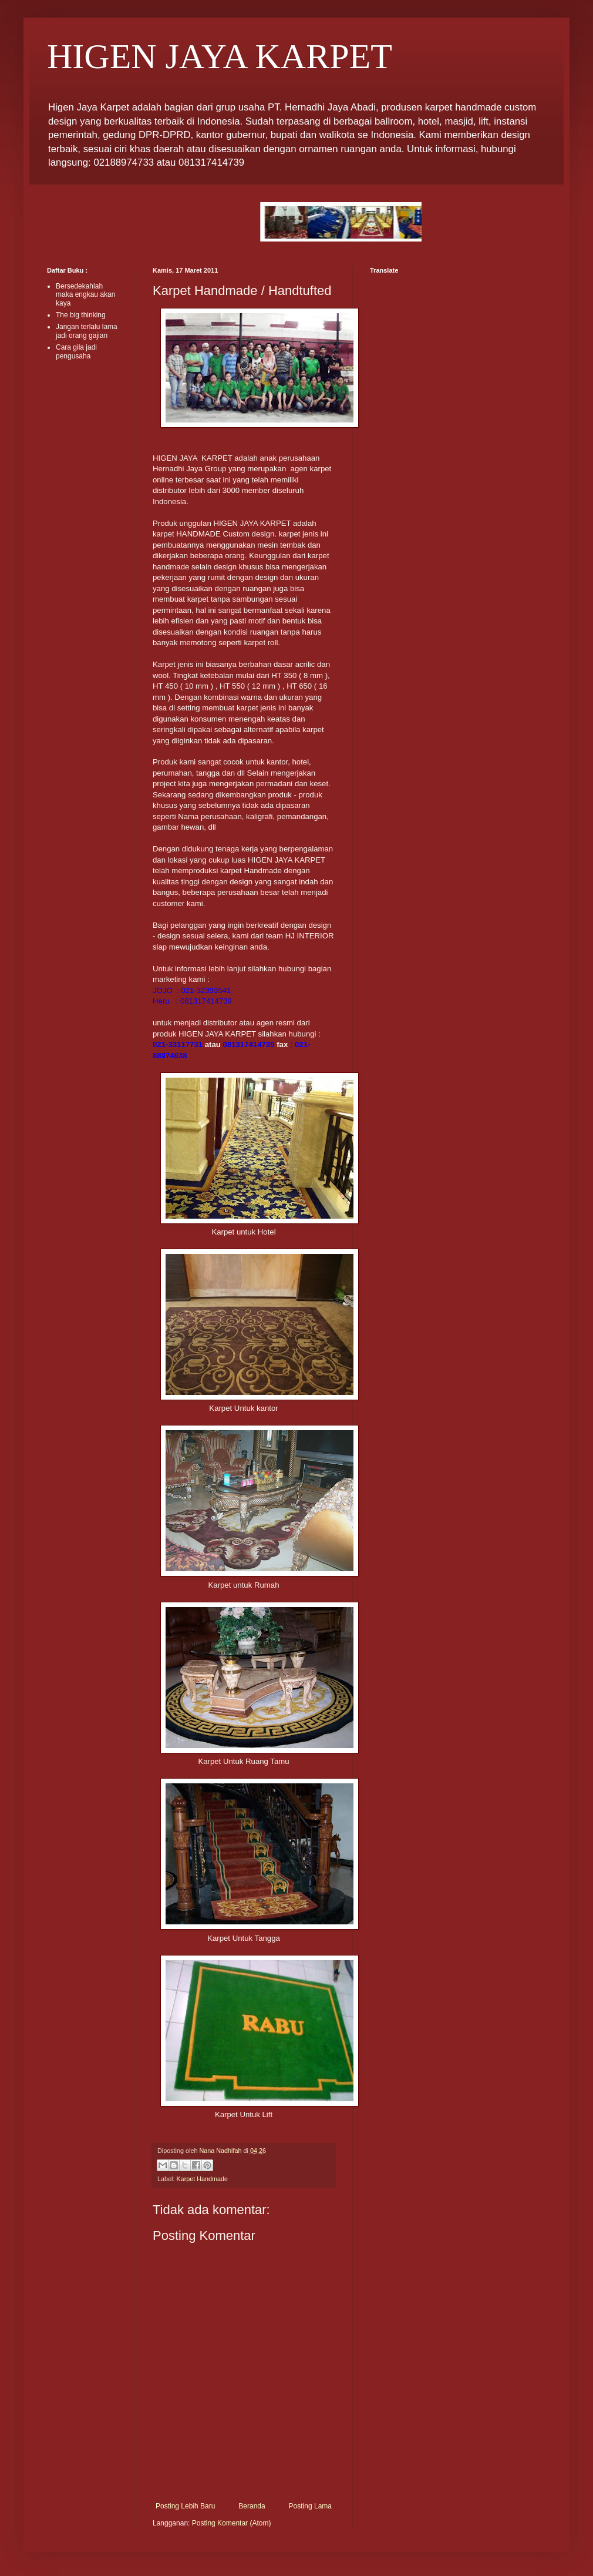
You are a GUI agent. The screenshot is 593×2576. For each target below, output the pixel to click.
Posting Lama (310, 2506)
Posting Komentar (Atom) (231, 2523)
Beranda (251, 2506)
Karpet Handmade (202, 2178)
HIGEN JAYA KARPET (219, 56)
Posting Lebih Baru (185, 2506)
